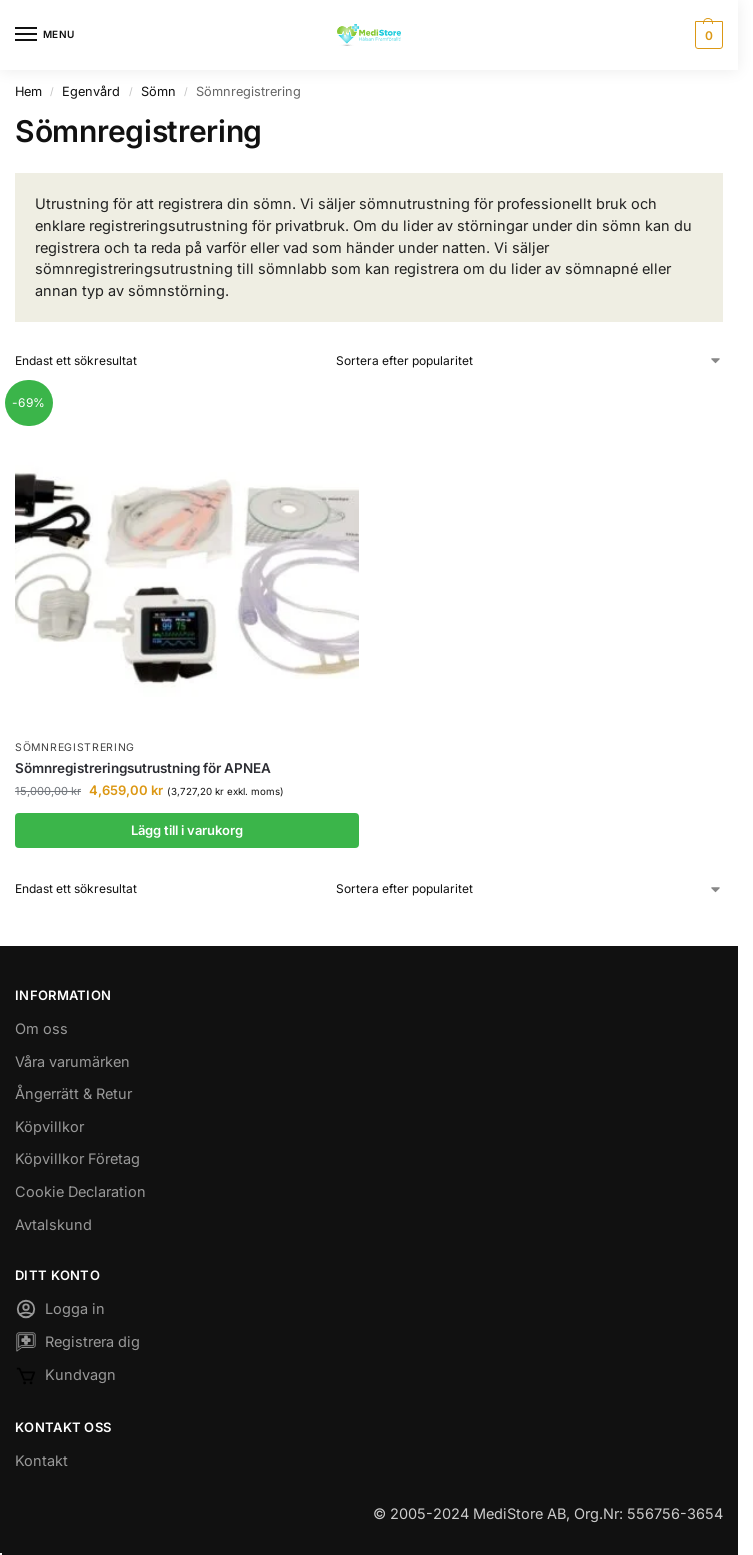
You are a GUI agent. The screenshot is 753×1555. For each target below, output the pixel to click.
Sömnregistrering (75, 747)
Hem (28, 91)
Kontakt (41, 1460)
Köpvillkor (49, 1126)
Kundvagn (65, 1379)
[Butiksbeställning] (529, 361)
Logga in (60, 1312)
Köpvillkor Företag (77, 1158)
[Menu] (45, 35)
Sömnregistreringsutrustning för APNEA (143, 768)
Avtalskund (53, 1224)
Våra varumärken (72, 1061)
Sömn (158, 91)
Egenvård (91, 91)
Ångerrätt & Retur (73, 1093)
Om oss (41, 1028)
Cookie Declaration (80, 1191)
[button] (706, 35)
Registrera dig (77, 1345)
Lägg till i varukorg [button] (187, 830)
